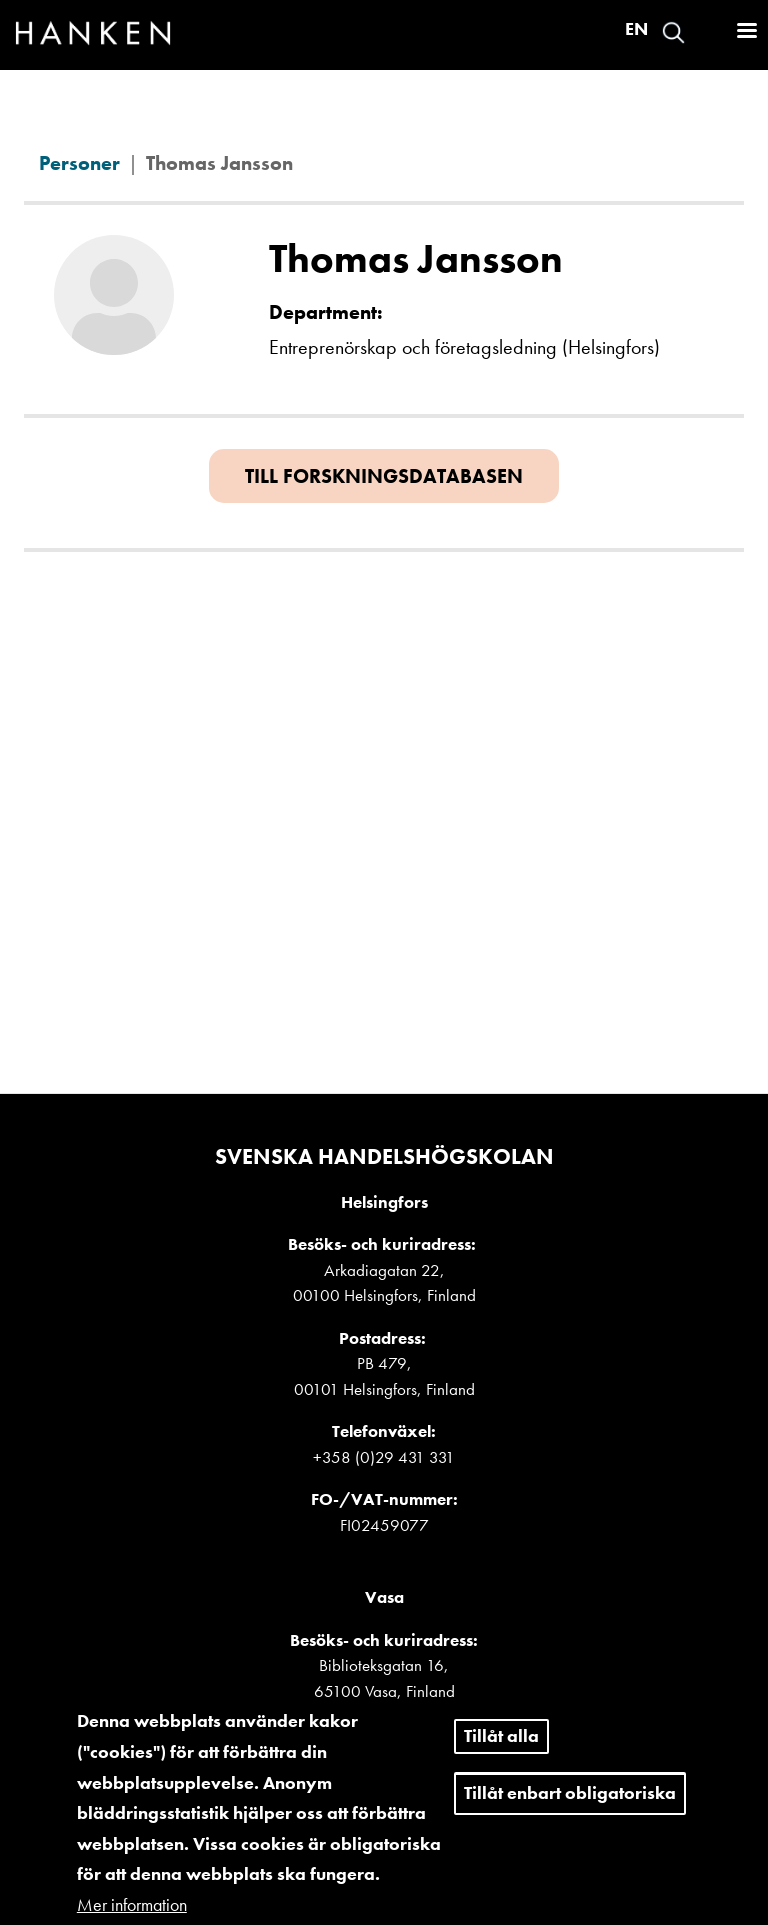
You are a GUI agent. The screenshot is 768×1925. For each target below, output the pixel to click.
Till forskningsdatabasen (384, 476)
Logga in (709, 32)
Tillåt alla (501, 1753)
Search (673, 32)
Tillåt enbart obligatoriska (570, 1810)
